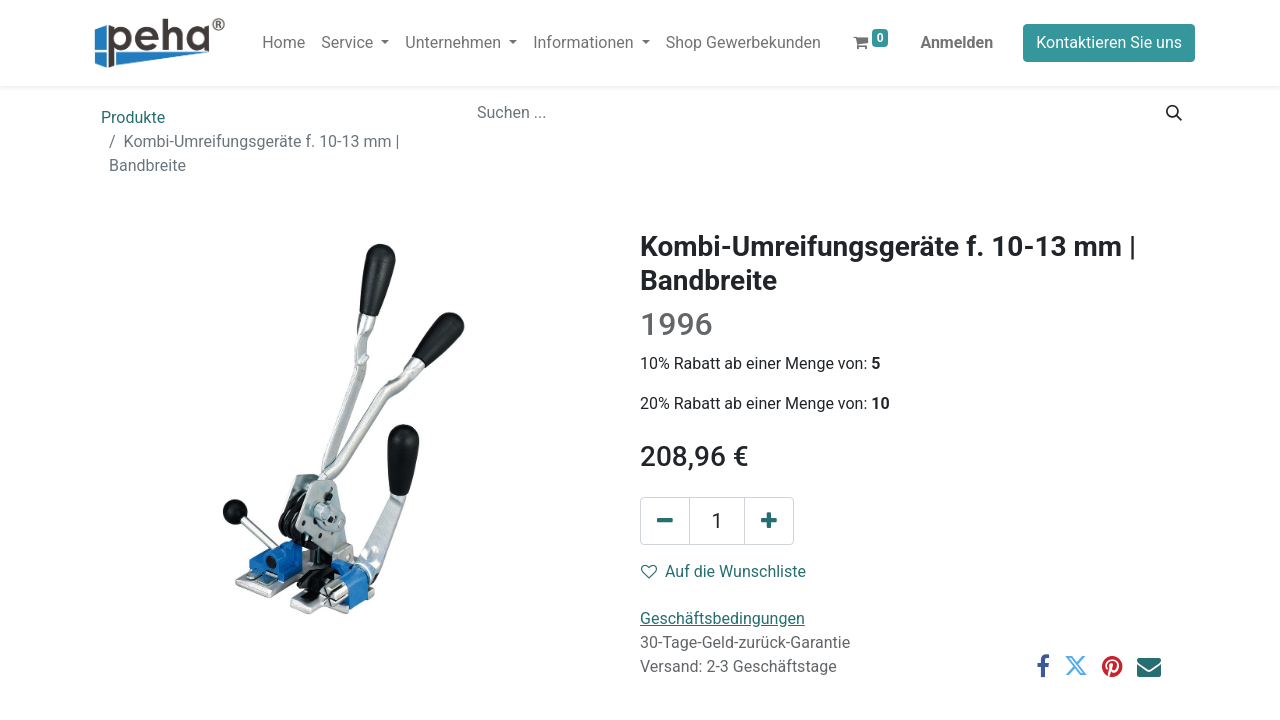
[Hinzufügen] (769, 521)
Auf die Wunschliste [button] (723, 571)
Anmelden (956, 42)
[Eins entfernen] (665, 521)
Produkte (133, 117)
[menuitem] (283, 43)
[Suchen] (1174, 113)
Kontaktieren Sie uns (1109, 42)
